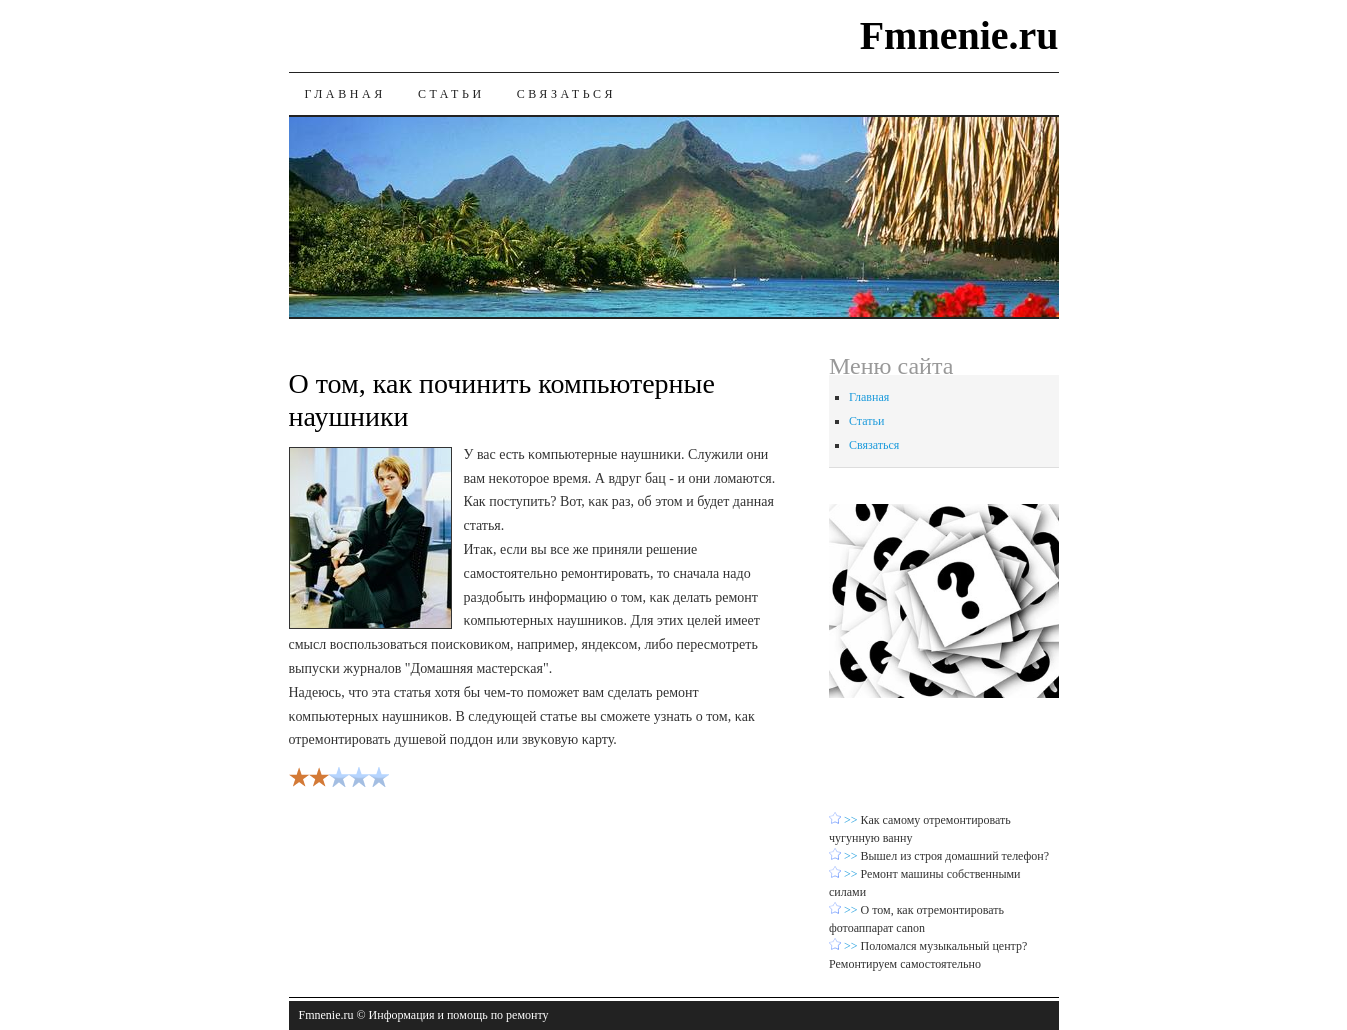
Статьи (451, 94)
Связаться (566, 94)
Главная (345, 94)
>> (852, 820)
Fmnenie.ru (959, 35)
